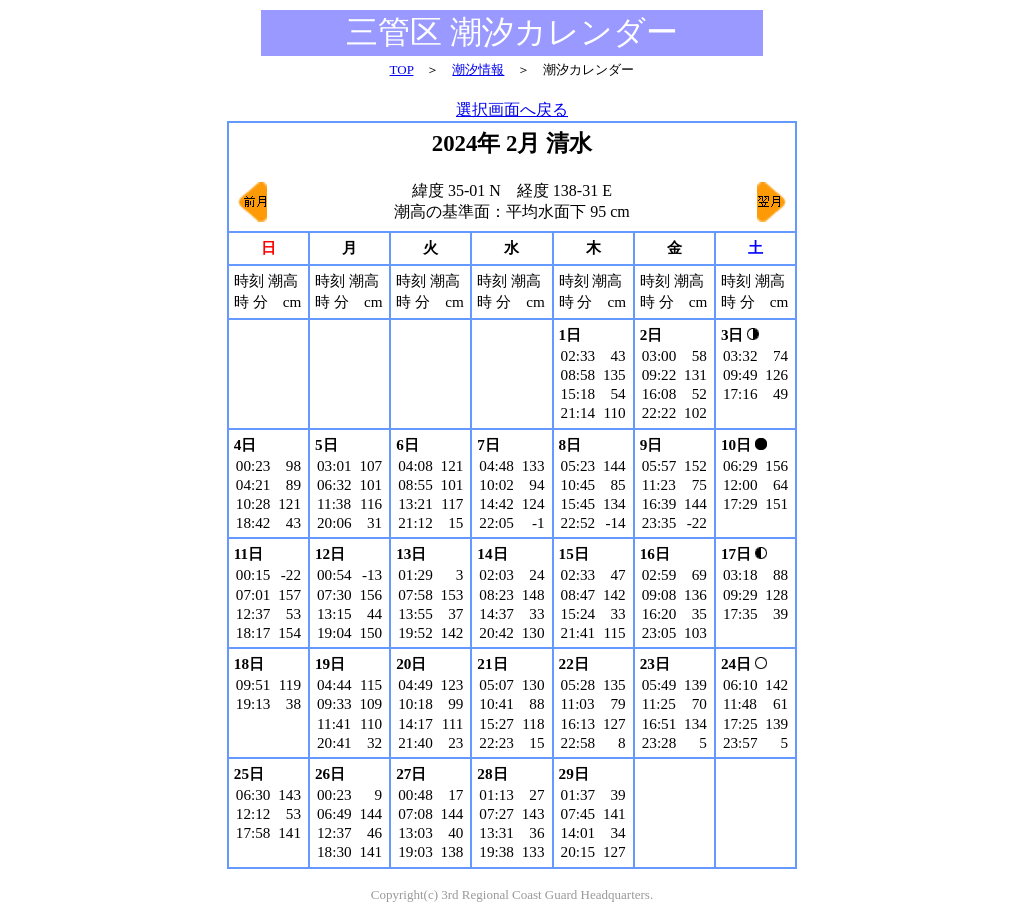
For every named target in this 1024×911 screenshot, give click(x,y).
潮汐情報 (478, 69)
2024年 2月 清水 (512, 143)
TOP (402, 69)
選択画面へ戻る (512, 109)
